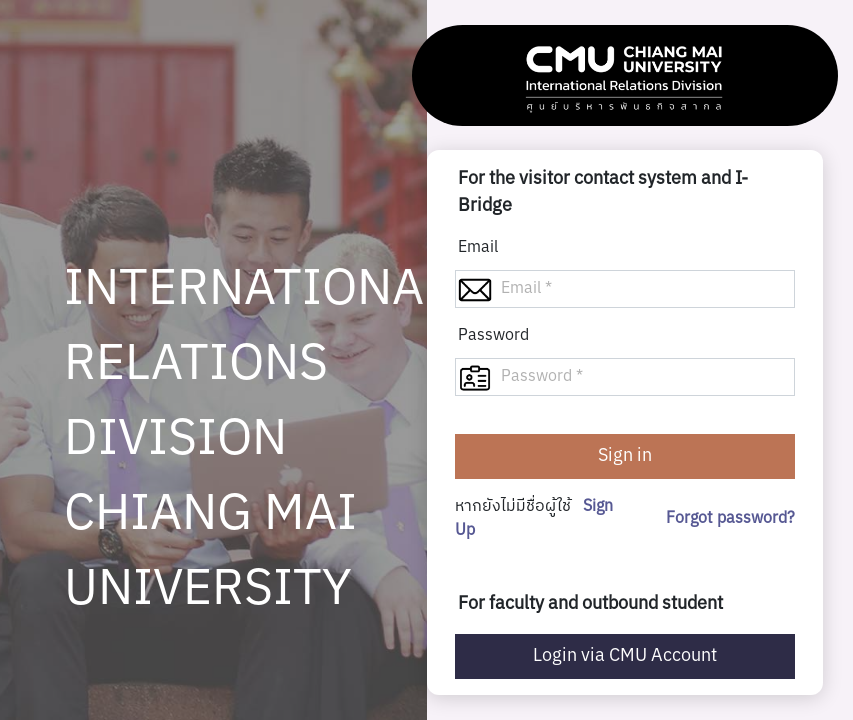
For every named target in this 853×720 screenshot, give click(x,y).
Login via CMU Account (625, 656)
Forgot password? (730, 518)
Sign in (625, 456)
